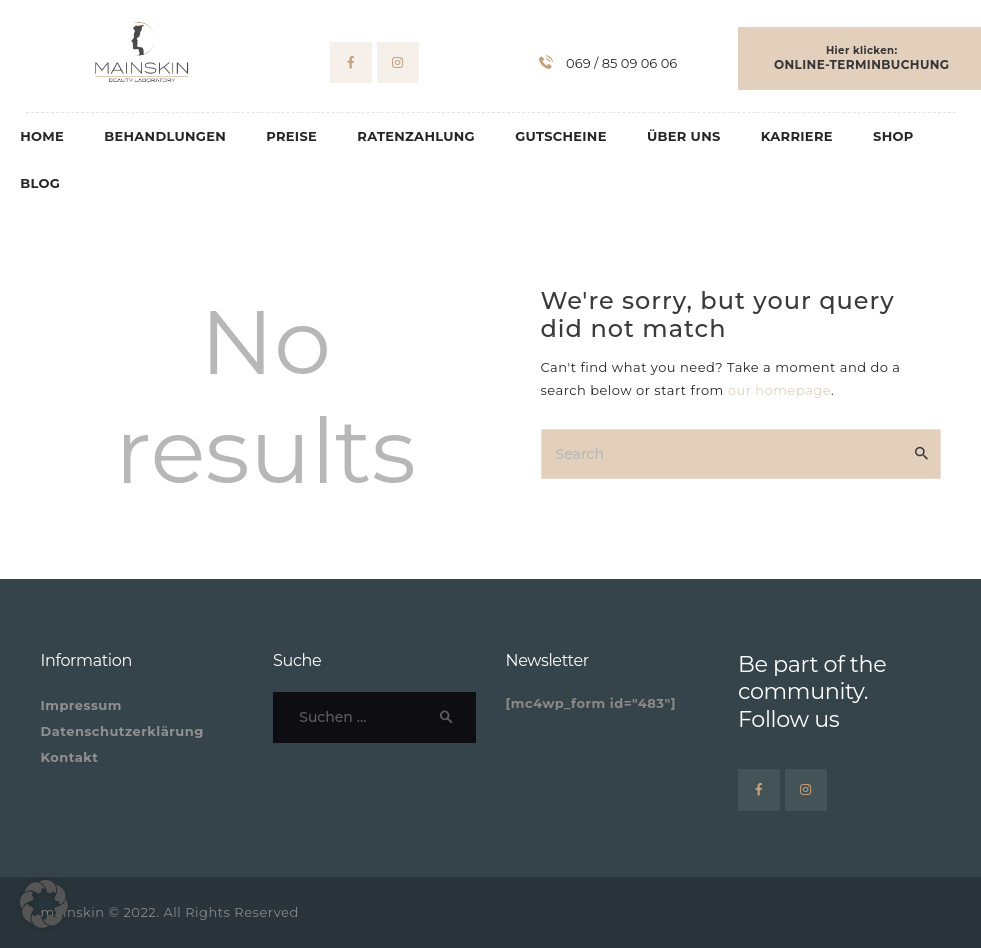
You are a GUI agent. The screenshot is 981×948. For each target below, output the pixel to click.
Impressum (81, 705)
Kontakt (70, 757)
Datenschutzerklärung (122, 731)
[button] (44, 904)
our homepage (779, 390)
